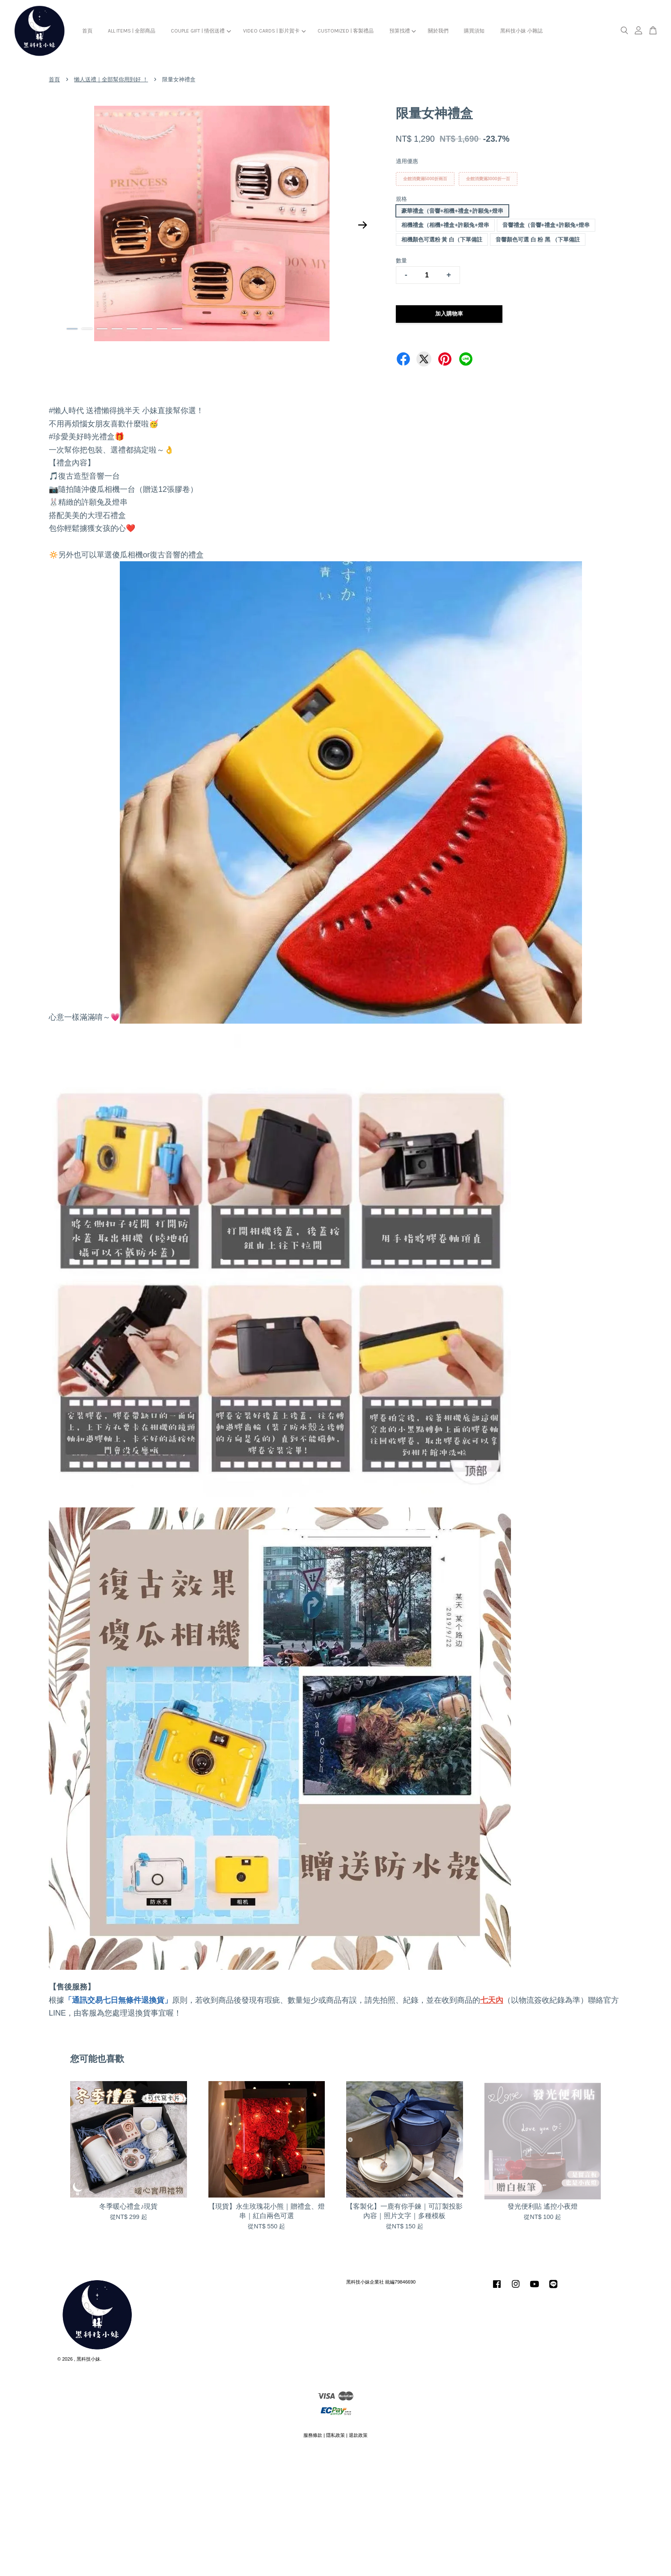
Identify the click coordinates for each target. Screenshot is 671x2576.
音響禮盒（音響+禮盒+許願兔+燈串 (546, 225)
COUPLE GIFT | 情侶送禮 (201, 31)
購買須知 (474, 31)
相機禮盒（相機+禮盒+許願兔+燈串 (445, 225)
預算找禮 (402, 31)
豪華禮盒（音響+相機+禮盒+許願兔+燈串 (452, 211)
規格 (401, 199)
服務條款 (312, 2435)
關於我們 (438, 31)
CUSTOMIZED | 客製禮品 (346, 31)
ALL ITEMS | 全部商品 (131, 31)
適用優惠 (407, 161)
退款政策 (358, 2435)
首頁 (87, 31)
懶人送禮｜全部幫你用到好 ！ (111, 79)
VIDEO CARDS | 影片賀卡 (274, 31)
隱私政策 (335, 2435)
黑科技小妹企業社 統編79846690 (381, 2281)
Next (363, 224)
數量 (401, 260)
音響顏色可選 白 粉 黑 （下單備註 (537, 239)
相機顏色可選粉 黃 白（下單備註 (441, 239)
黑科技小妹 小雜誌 (521, 31)
